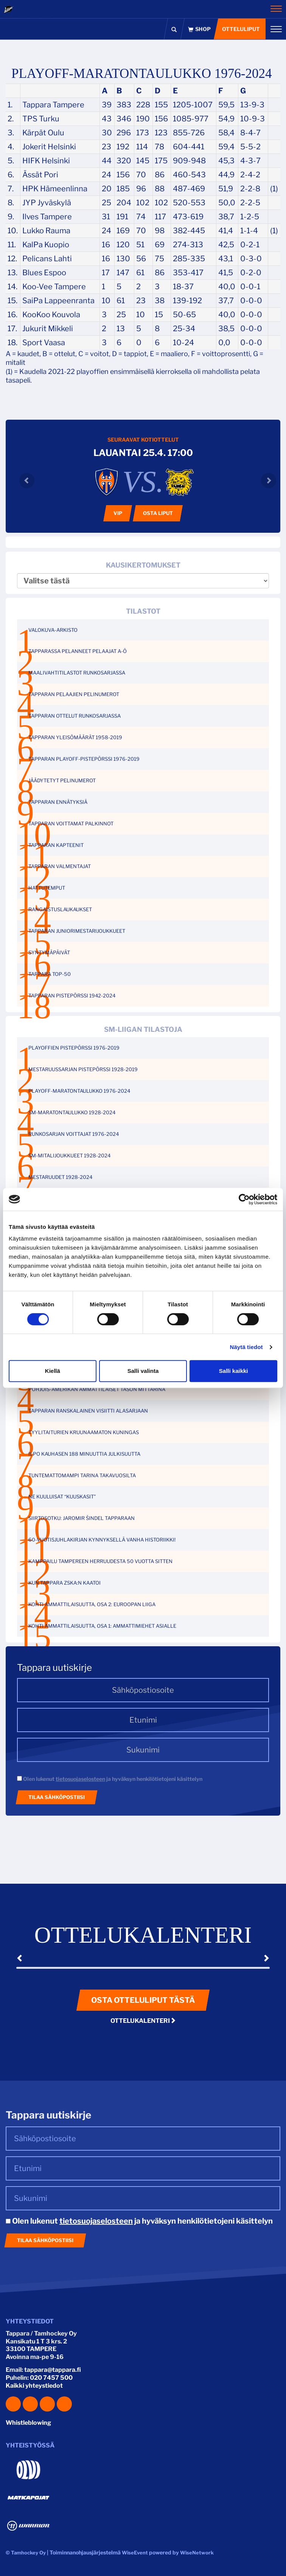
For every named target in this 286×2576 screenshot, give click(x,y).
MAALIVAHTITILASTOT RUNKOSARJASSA (76, 673)
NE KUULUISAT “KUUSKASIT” (62, 1496)
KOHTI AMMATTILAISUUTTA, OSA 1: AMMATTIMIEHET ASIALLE (102, 1626)
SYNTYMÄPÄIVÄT (49, 952)
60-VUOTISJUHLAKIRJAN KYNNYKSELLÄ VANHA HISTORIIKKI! (102, 1540)
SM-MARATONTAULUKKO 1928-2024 (71, 1112)
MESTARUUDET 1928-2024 (60, 1177)
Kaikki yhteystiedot (34, 2385)
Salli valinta (143, 1371)
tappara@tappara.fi (52, 2369)
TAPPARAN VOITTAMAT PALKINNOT (70, 823)
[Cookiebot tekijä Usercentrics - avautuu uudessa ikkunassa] (244, 1199)
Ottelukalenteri (143, 2020)
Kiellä (52, 1371)
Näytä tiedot (246, 1347)
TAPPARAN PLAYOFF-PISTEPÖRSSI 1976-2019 (84, 759)
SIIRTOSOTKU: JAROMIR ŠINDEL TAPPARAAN (81, 1518)
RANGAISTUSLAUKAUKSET (60, 909)
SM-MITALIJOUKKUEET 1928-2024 (69, 1155)
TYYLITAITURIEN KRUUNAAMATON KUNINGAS (83, 1432)
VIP (117, 513)
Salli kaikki (233, 1371)
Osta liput (158, 513)
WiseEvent (135, 2553)
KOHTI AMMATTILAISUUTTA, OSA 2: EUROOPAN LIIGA (91, 1604)
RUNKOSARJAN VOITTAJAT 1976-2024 (73, 1134)
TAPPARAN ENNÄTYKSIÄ (57, 802)
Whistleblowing (28, 2422)
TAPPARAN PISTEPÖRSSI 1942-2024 (71, 996)
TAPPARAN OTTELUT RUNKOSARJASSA (74, 716)
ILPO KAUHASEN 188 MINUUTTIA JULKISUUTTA (84, 1454)
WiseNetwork (197, 2553)
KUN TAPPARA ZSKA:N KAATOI (64, 1583)
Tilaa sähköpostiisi (56, 1797)
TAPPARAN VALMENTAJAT (59, 866)
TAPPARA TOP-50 (49, 974)
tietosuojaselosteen (80, 1779)
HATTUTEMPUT (46, 888)
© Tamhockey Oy (26, 2553)
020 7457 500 (51, 2377)
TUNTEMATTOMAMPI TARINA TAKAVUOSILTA (82, 1475)
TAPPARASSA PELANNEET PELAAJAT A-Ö (77, 651)
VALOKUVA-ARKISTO (53, 630)
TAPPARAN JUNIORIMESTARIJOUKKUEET (76, 931)
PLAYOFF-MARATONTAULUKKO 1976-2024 (79, 1091)
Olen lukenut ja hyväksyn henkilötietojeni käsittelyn (109, 1779)
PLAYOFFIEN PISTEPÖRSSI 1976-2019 (74, 1048)
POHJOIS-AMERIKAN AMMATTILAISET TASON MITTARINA (96, 1389)
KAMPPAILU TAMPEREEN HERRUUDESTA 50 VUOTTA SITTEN (100, 1561)
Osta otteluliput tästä (143, 2000)
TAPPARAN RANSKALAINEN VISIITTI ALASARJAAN (88, 1411)
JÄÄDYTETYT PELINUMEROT (62, 780)
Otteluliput (241, 29)
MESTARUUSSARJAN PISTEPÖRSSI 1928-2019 (83, 1069)
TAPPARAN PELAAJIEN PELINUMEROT (73, 694)
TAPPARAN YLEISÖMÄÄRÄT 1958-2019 (75, 737)
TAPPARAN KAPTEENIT (56, 845)
